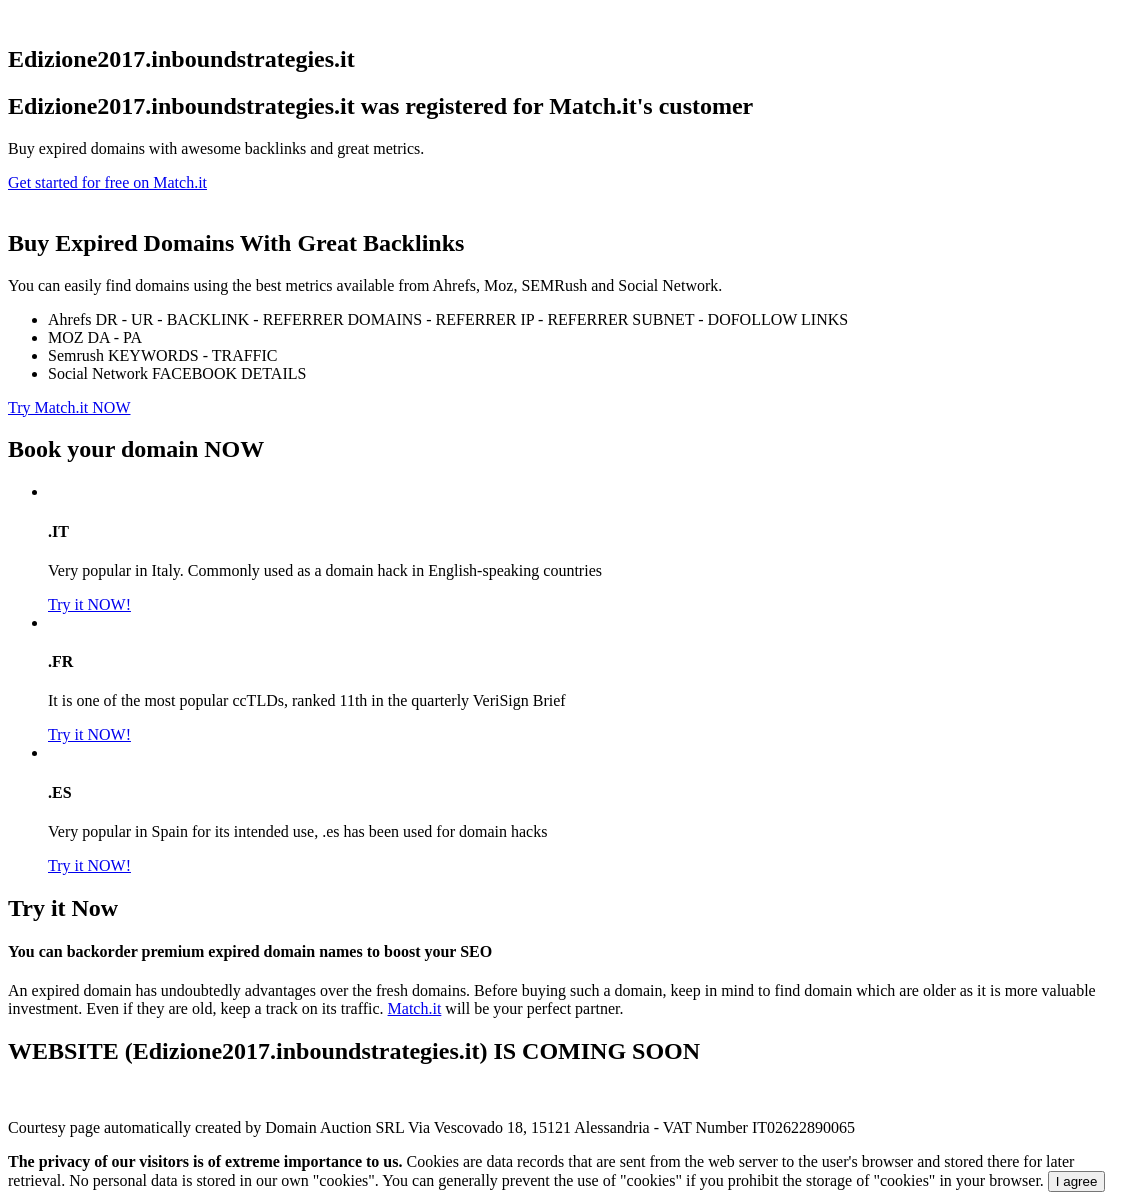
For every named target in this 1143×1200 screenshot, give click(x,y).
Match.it (415, 1008)
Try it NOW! (89, 604)
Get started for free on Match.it (107, 182)
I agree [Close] (1077, 1181)
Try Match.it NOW (69, 407)
